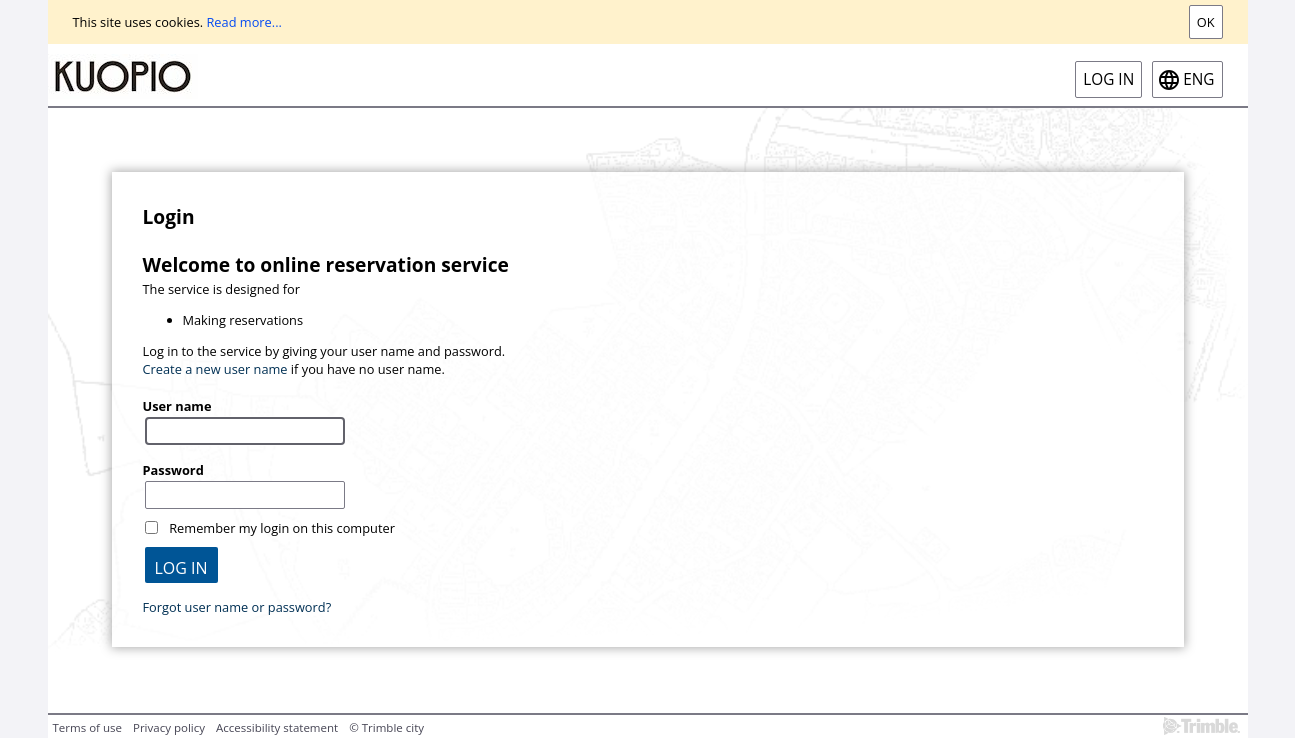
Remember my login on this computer (282, 528)
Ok (1206, 22)
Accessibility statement (277, 727)
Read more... (243, 22)
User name (177, 406)
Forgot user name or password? (237, 607)
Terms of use (87, 727)
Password (173, 470)
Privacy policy (169, 727)
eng (1198, 79)
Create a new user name (215, 369)
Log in (1108, 79)
